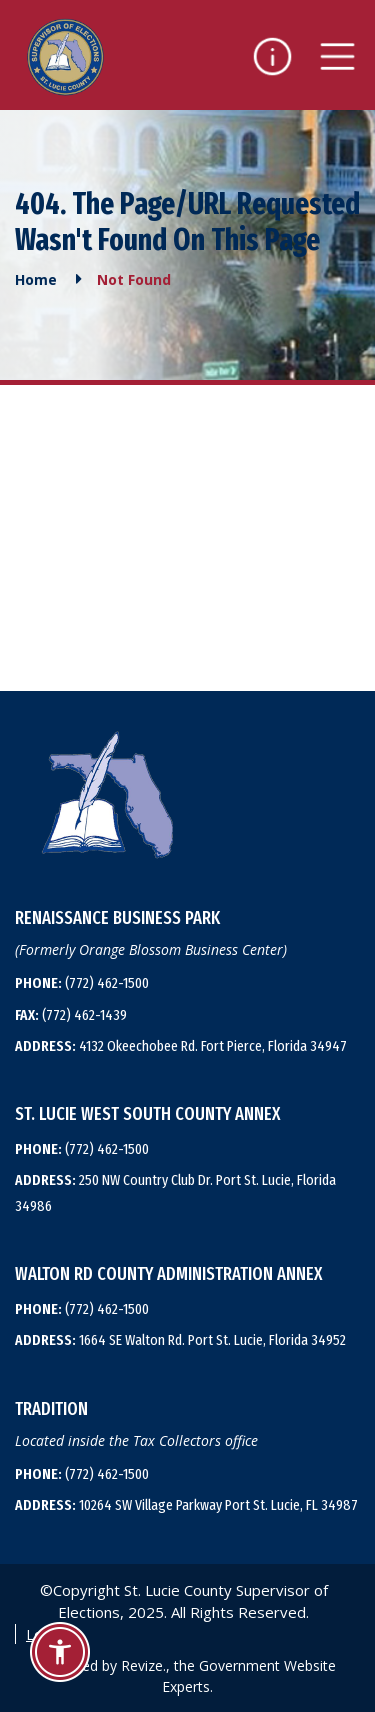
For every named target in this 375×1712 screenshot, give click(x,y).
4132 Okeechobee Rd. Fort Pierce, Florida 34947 (181, 1046)
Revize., (145, 1665)
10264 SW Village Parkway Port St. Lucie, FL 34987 (186, 1505)
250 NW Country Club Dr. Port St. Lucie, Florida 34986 (175, 1193)
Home (36, 279)
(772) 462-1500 (82, 983)
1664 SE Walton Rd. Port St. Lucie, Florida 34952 (180, 1340)
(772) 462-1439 (71, 1015)
